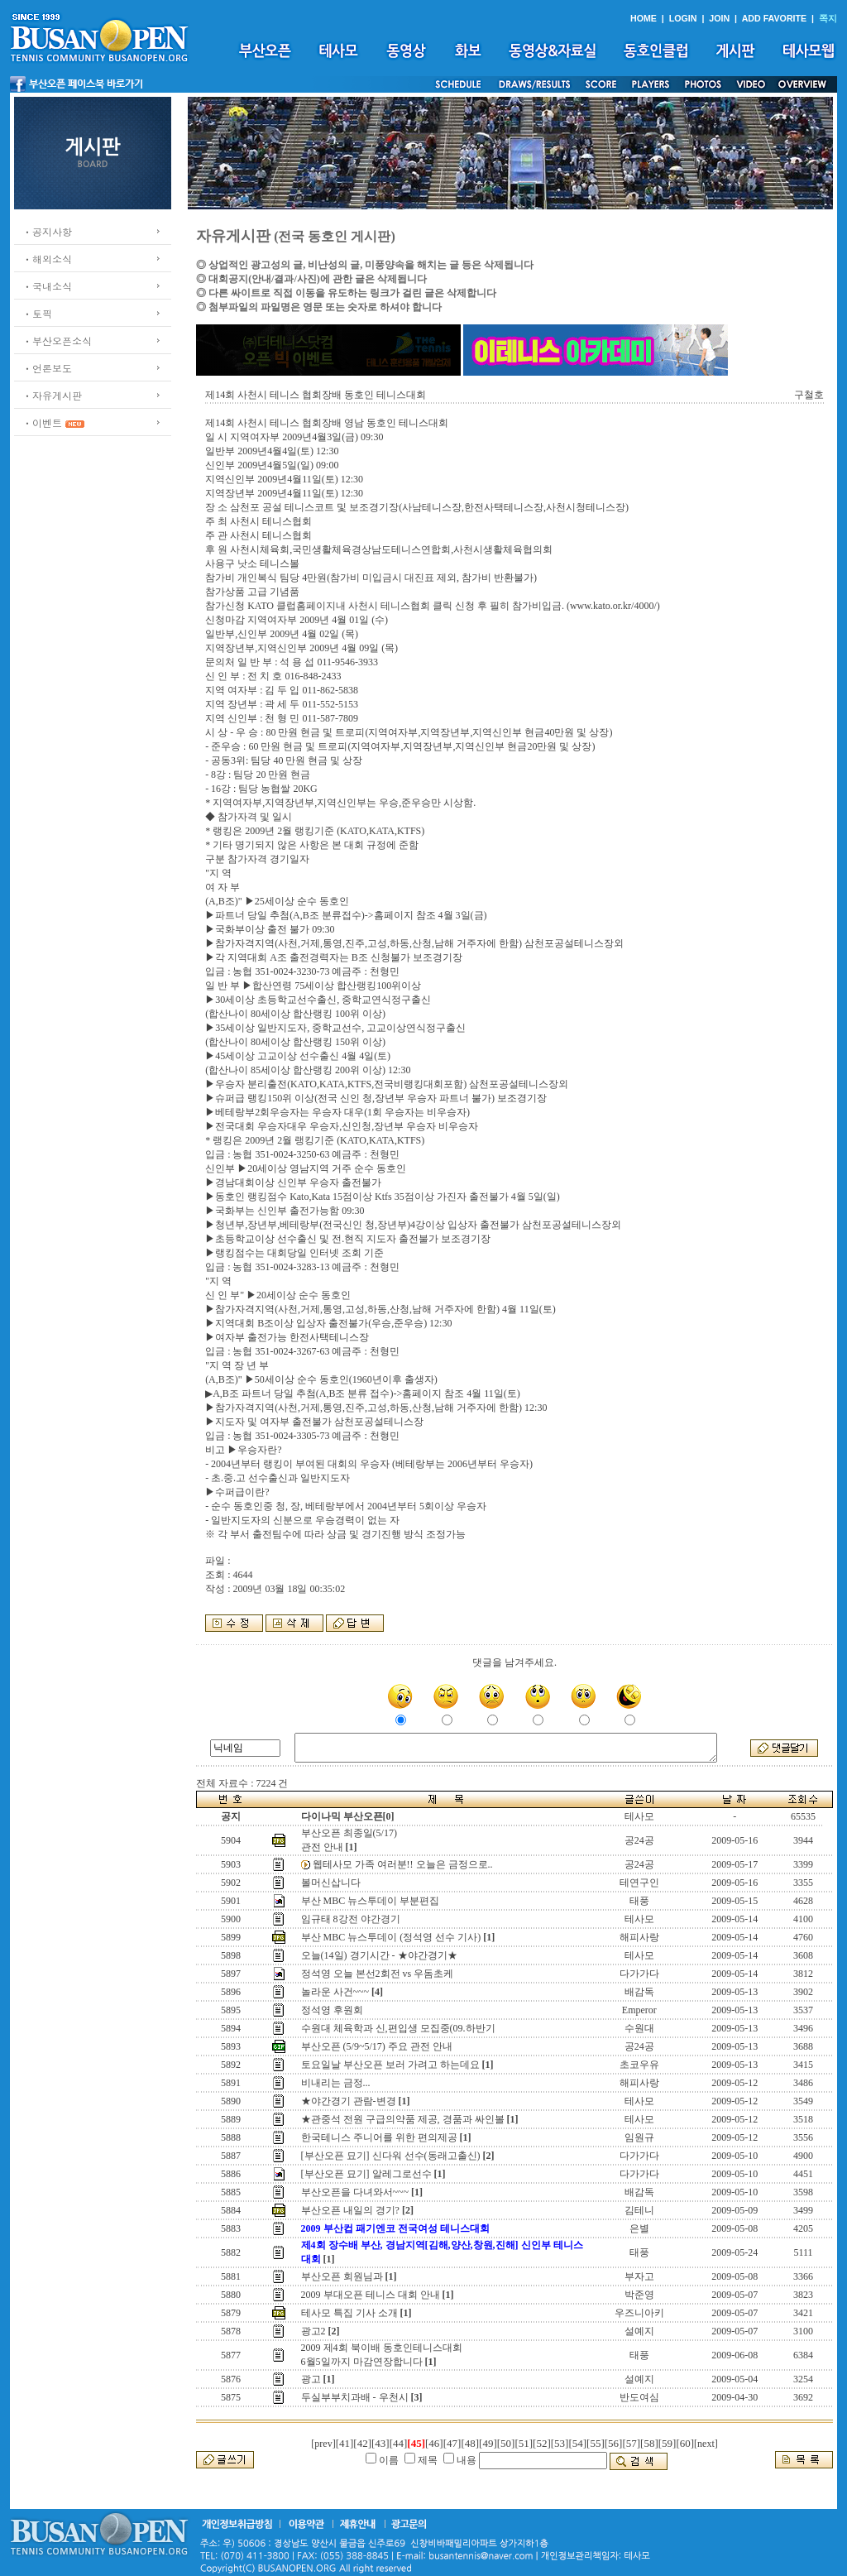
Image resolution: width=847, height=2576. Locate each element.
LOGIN (683, 18)
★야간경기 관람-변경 (348, 2101)
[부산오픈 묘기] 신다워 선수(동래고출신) (391, 2155)
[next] (706, 2443)
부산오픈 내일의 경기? (350, 2210)
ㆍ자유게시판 (52, 395)
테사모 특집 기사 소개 (349, 2313)
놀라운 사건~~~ (335, 1992)
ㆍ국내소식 (47, 286)
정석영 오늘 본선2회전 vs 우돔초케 (377, 1973)
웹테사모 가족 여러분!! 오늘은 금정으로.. (403, 1864)
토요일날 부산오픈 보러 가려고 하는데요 (390, 2064)
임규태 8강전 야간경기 (350, 1919)
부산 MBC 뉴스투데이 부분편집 (370, 1901)
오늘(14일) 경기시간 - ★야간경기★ (379, 1955)
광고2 (313, 2331)
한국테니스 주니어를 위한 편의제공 (379, 2137)
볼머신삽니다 (331, 1882)
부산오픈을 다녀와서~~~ (355, 2192)
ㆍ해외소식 (47, 259)
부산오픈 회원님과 (342, 2276)
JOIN (719, 18)
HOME (643, 18)
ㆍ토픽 (37, 313)
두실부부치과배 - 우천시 (355, 2397)
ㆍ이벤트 (42, 422)
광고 (311, 2379)
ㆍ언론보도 (47, 368)
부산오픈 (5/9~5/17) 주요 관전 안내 (376, 2046)
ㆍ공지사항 (47, 231)
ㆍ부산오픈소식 (57, 340)
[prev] (323, 2443)
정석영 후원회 (332, 2010)
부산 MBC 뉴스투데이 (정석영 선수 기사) (391, 1937)
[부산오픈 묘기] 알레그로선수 (366, 2174)
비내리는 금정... (336, 2083)
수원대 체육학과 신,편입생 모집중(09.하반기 (398, 2028)
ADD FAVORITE (774, 18)
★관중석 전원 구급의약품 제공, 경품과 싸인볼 (403, 2119)
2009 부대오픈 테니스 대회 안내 (370, 2294)
